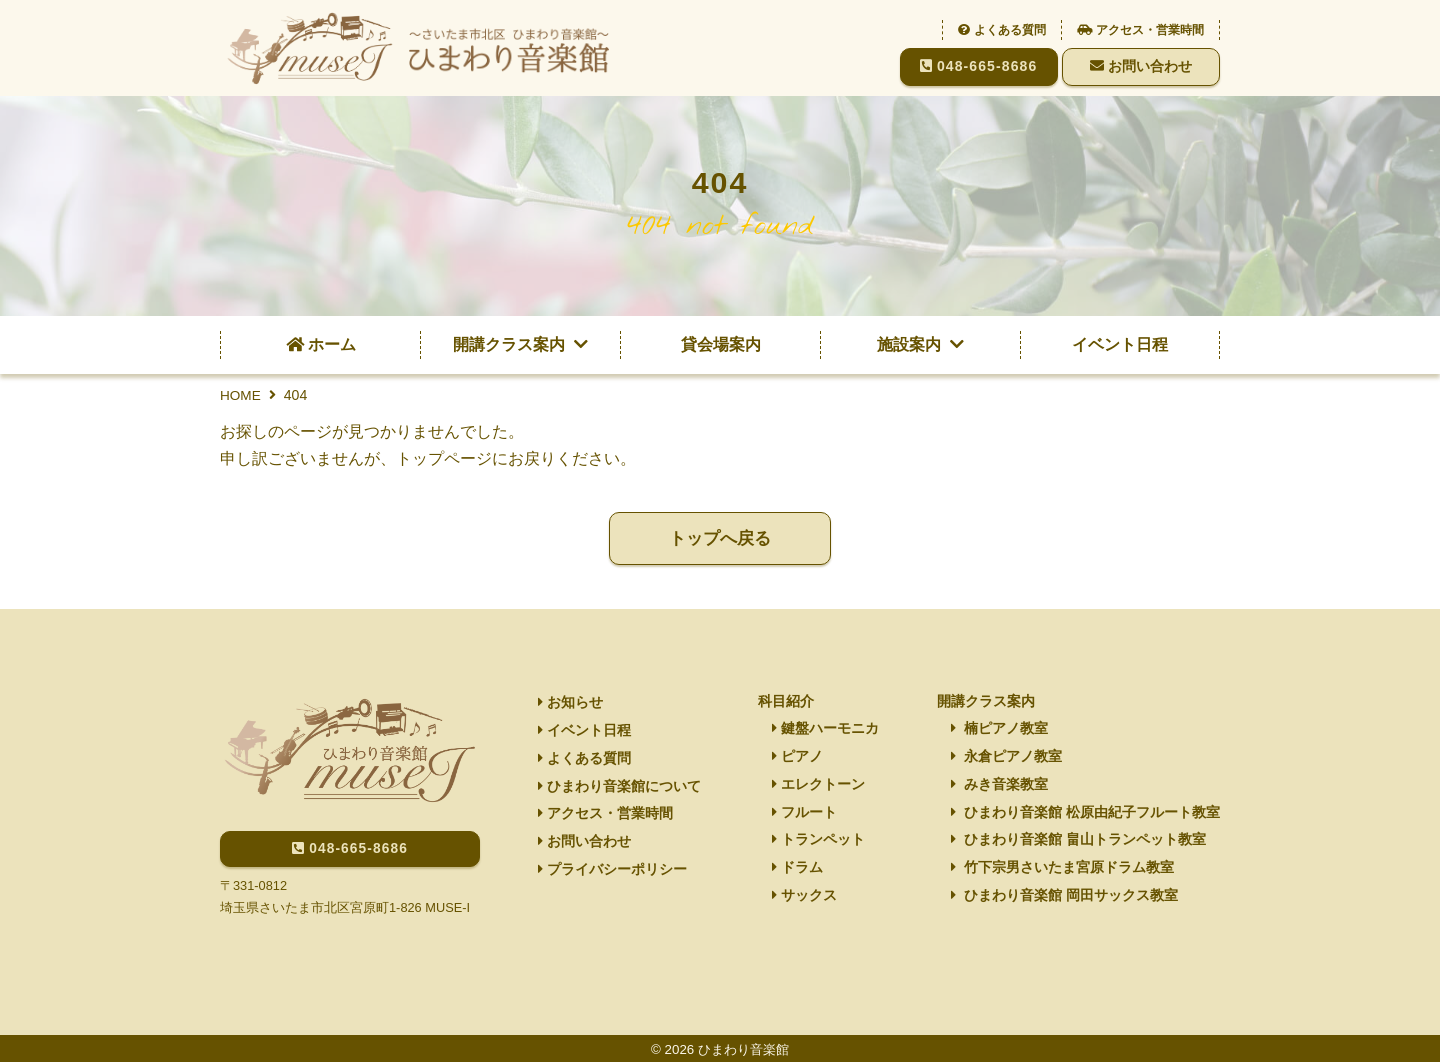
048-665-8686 (979, 66)
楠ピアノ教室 (999, 728)
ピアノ (797, 757)
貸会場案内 (721, 344)
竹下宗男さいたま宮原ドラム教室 (1062, 872)
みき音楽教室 (999, 786)
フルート (804, 815)
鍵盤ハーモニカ (825, 728)
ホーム (321, 344)
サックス (804, 901)
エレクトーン (818, 786)
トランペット (818, 843)
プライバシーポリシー (611, 875)
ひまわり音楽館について (618, 789)
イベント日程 (1120, 344)
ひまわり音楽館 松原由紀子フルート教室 (1085, 815)
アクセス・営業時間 (1140, 30)
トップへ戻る (720, 539)
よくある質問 (1002, 30)
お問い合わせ (1141, 66)
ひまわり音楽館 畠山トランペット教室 (1078, 843)
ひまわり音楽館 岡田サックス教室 (1064, 901)
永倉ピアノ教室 (1006, 757)
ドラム (797, 872)
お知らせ (569, 702)
